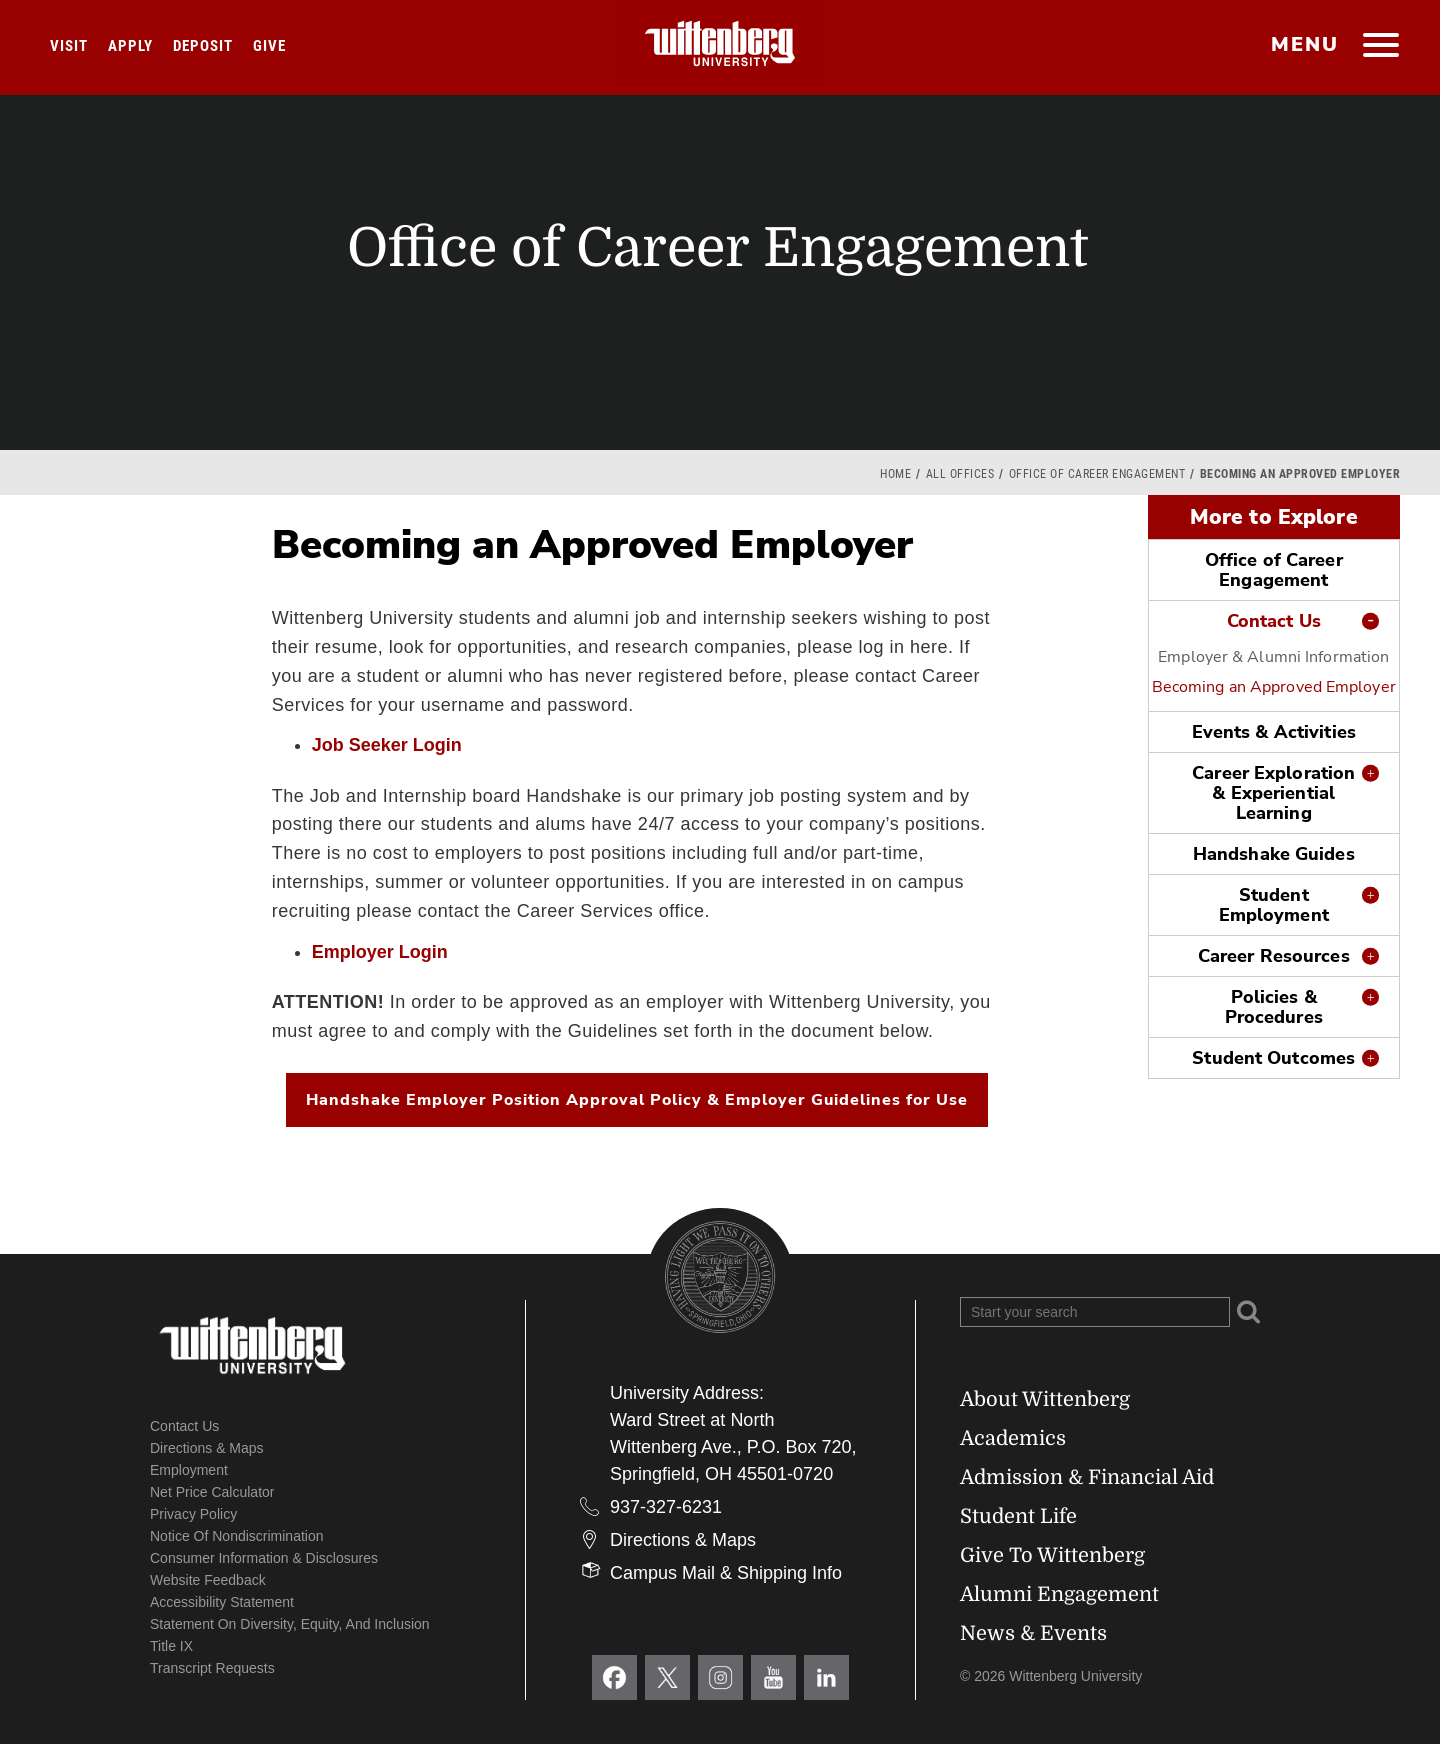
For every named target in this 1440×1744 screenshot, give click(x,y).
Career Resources (1274, 956)
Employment (189, 1470)
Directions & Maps (207, 1448)
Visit (69, 46)
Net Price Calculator (212, 1492)
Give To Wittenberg (1052, 1555)
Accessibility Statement (222, 1602)
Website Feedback (208, 1580)
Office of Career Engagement (1097, 474)
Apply (130, 46)
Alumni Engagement (1059, 1594)
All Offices (960, 474)
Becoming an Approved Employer (1274, 687)
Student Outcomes (1273, 1058)
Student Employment (1274, 905)
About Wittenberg (1045, 1399)
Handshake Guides (1274, 854)
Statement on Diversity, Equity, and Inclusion (290, 1624)
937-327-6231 (666, 1507)
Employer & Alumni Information (1273, 657)
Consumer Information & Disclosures (264, 1558)
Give (269, 46)
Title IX (171, 1646)
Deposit (203, 46)
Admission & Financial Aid (1087, 1477)
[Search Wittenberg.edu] (1095, 1312)
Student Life (1018, 1516)
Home (895, 474)
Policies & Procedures (1274, 1007)
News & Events (1033, 1633)
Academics (1013, 1438)
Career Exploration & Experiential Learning (1273, 793)
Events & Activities (1274, 732)
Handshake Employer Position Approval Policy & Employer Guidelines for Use (637, 1100)
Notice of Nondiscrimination (237, 1536)
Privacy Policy (193, 1514)
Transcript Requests (212, 1668)
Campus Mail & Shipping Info (726, 1573)
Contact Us (1274, 621)
